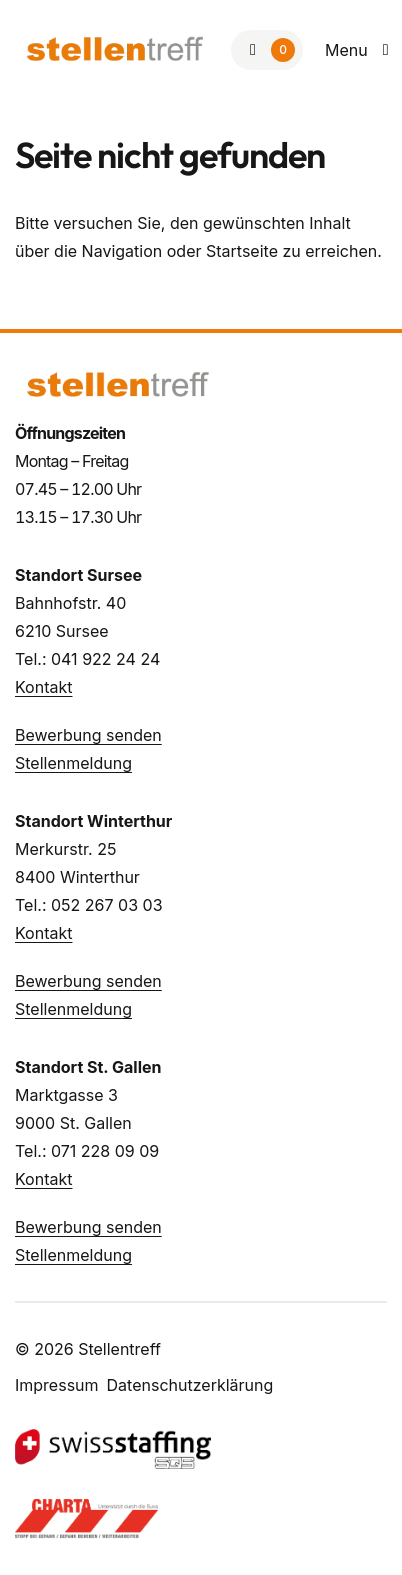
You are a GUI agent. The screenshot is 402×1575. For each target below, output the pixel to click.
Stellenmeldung (73, 763)
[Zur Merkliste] (267, 50)
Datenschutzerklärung (190, 1385)
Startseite (242, 251)
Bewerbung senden (88, 735)
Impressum (57, 1385)
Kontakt (43, 687)
